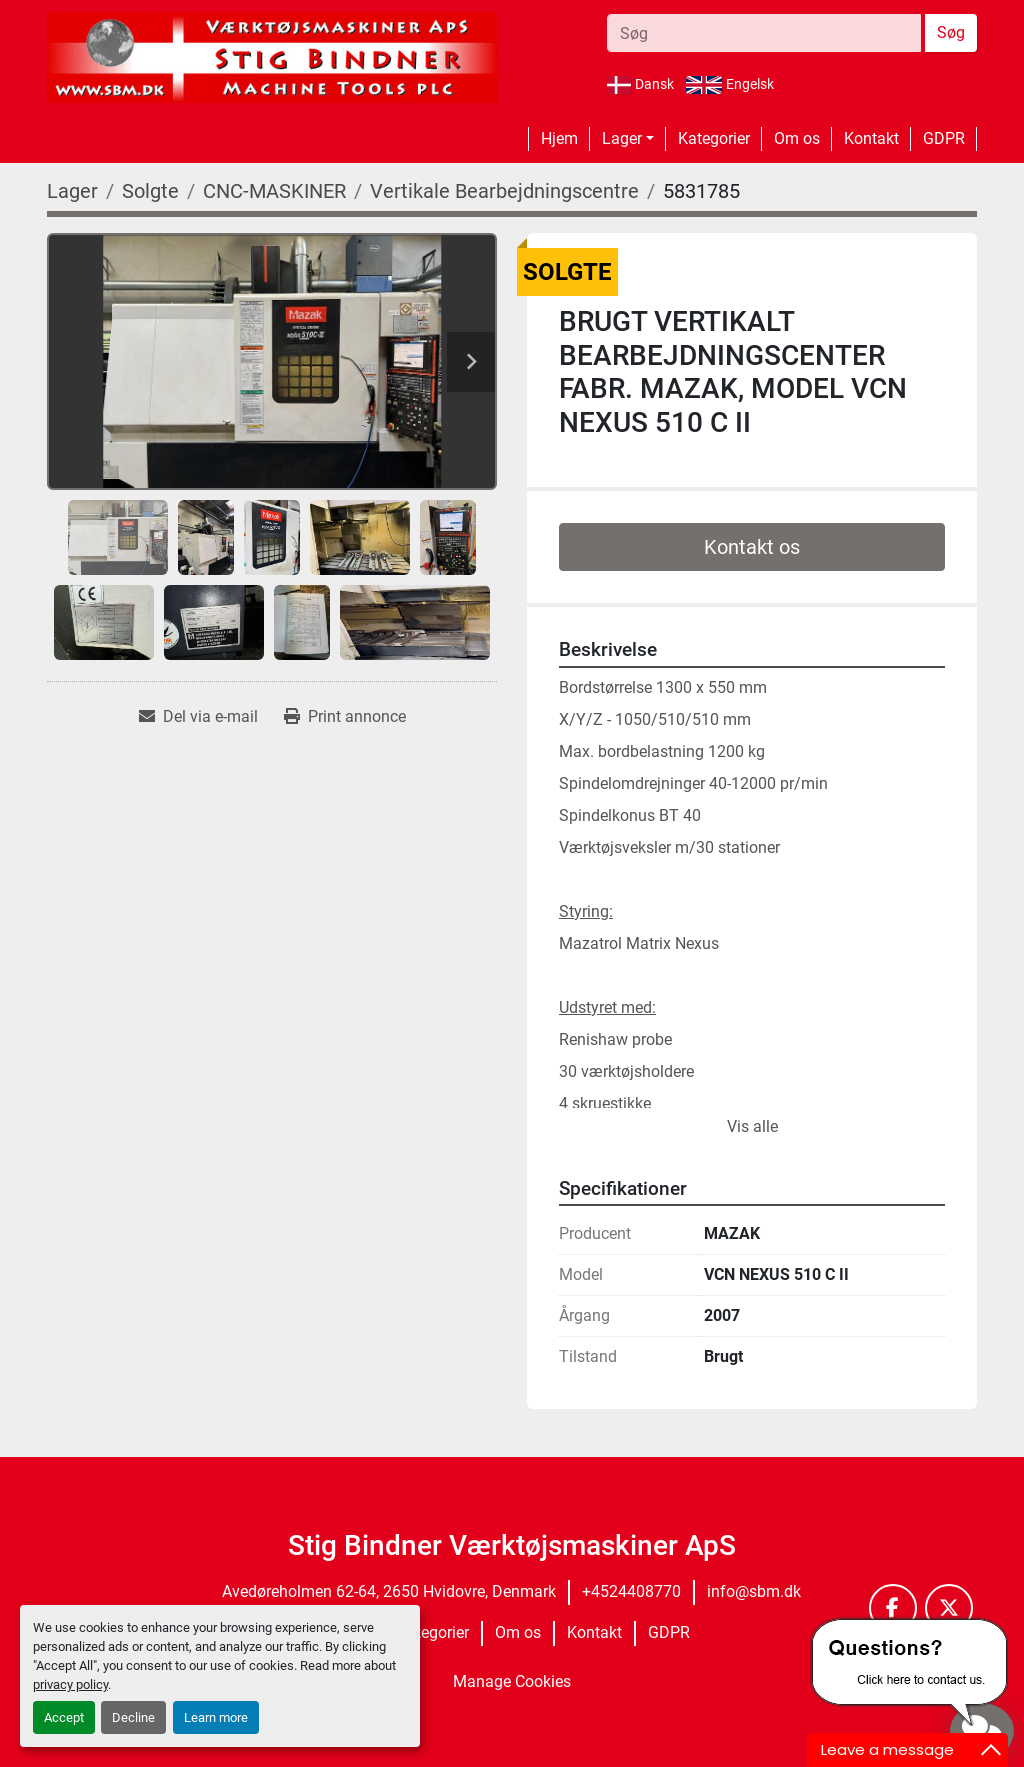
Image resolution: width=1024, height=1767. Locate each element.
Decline (133, 1717)
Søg (951, 32)
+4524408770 (631, 1591)
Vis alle (752, 1126)
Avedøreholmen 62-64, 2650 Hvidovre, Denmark (389, 1591)
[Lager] (72, 191)
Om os (797, 138)
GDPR (944, 138)
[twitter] (949, 1608)
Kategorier (714, 138)
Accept (64, 1717)
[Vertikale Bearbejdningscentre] (504, 191)
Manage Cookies (512, 1681)
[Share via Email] (198, 717)
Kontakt (871, 138)
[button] (628, 139)
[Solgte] (150, 191)
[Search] (764, 33)
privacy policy (70, 1684)
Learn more (216, 1717)
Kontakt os (752, 547)
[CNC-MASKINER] (274, 191)
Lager (622, 138)
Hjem (559, 138)
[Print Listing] (345, 717)
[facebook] (893, 1608)
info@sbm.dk (754, 1591)
